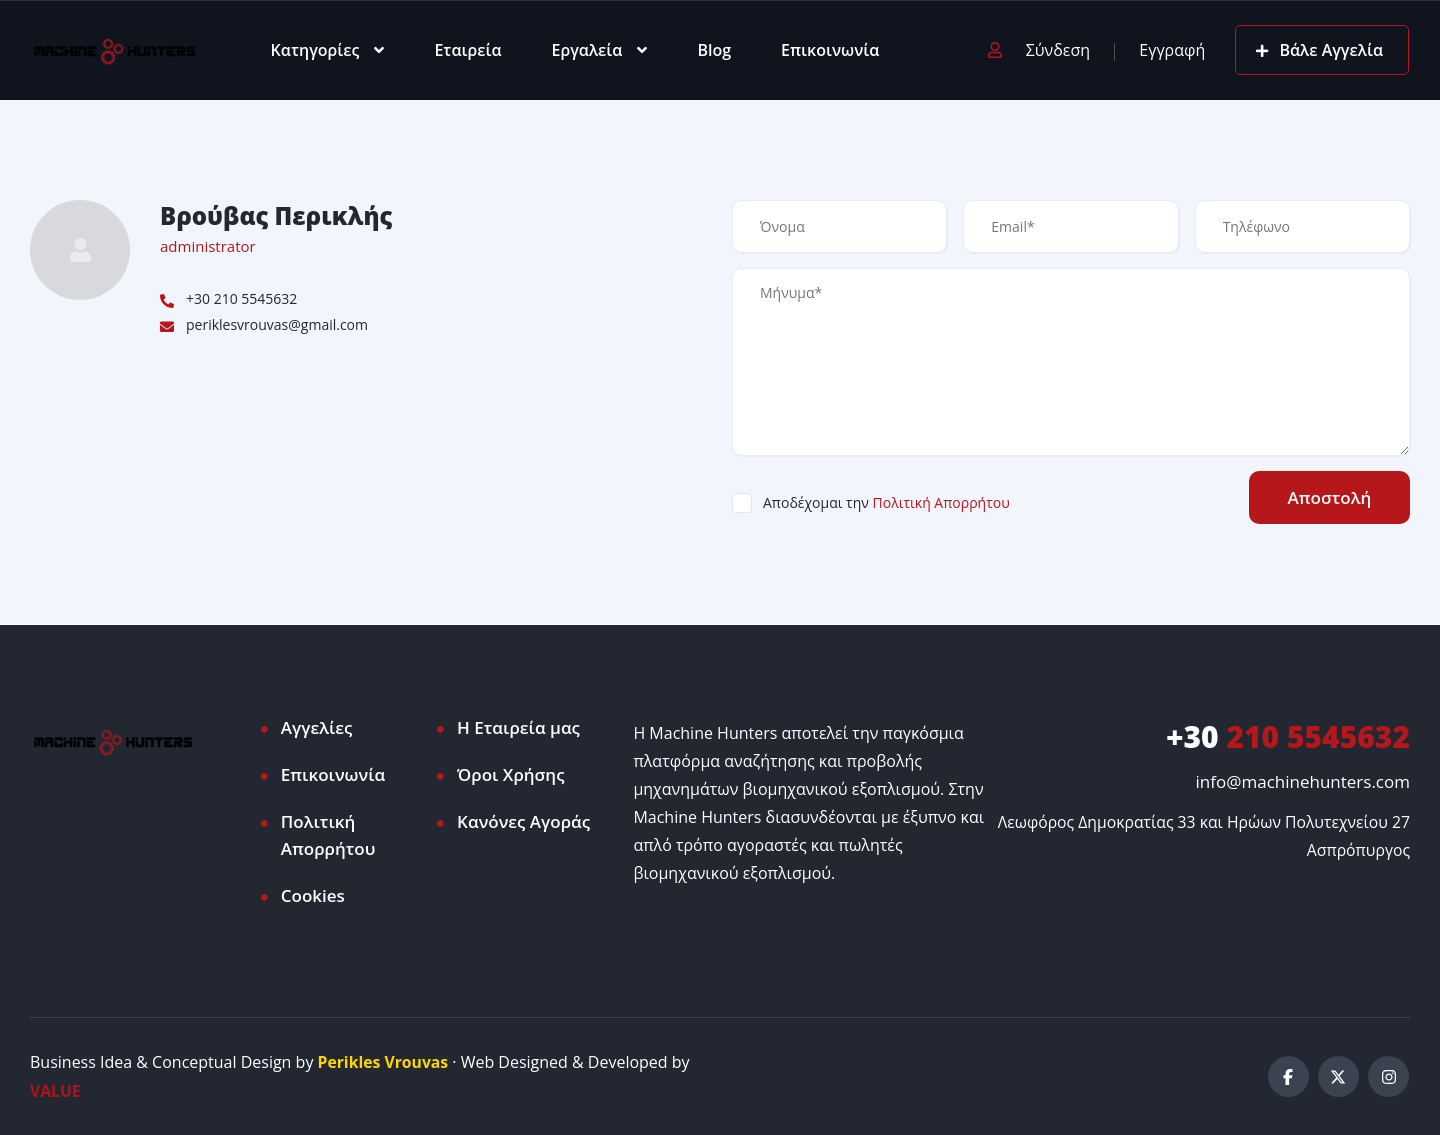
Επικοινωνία (830, 50)
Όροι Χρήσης (510, 774)
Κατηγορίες (315, 50)
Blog (714, 50)
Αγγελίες (317, 727)
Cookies (313, 895)
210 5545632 (1288, 736)
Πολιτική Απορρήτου (941, 502)
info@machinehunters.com (1303, 781)
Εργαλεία (587, 50)
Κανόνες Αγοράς (523, 821)
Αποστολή (1328, 497)
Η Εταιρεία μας (518, 727)
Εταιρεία (467, 50)
